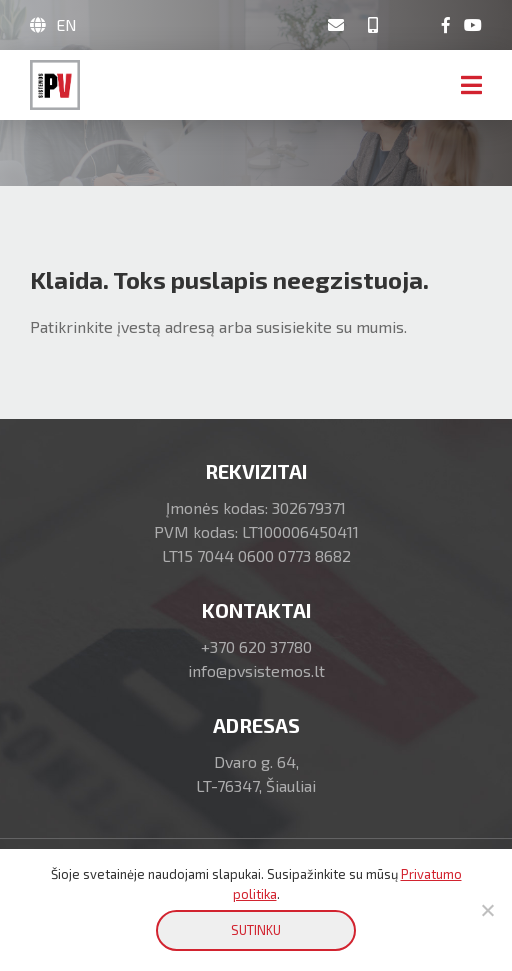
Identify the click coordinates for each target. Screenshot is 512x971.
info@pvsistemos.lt (256, 670)
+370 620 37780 (256, 646)
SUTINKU (256, 930)
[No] (487, 910)
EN (66, 24)
